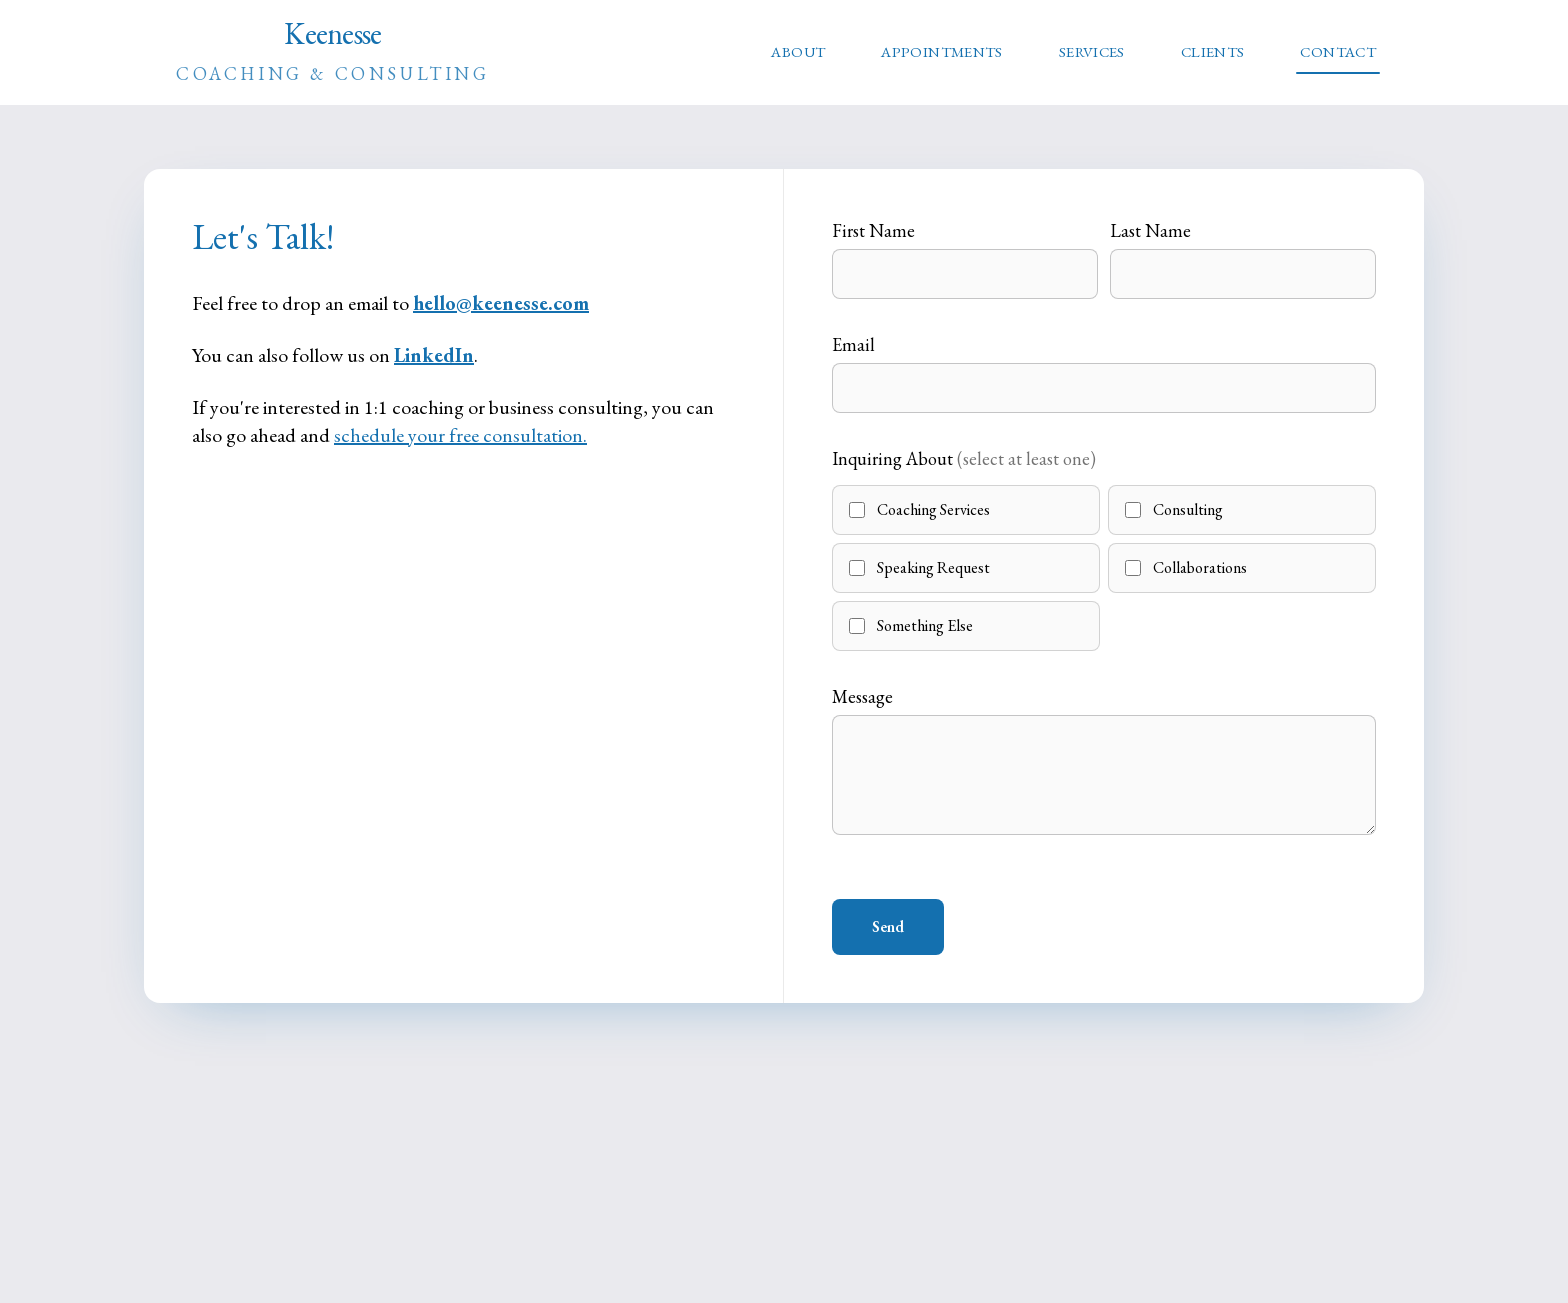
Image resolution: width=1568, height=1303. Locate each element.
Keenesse (333, 50)
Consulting (1174, 509)
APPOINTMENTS (942, 51)
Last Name (1150, 230)
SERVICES (1092, 51)
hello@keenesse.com (501, 303)
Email (853, 344)
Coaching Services (919, 509)
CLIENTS (1213, 51)
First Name (873, 230)
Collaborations (1186, 567)
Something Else (911, 625)
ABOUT (798, 51)
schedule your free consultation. (460, 435)
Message (862, 696)
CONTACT (1338, 51)
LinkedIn (434, 355)
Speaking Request (919, 567)
